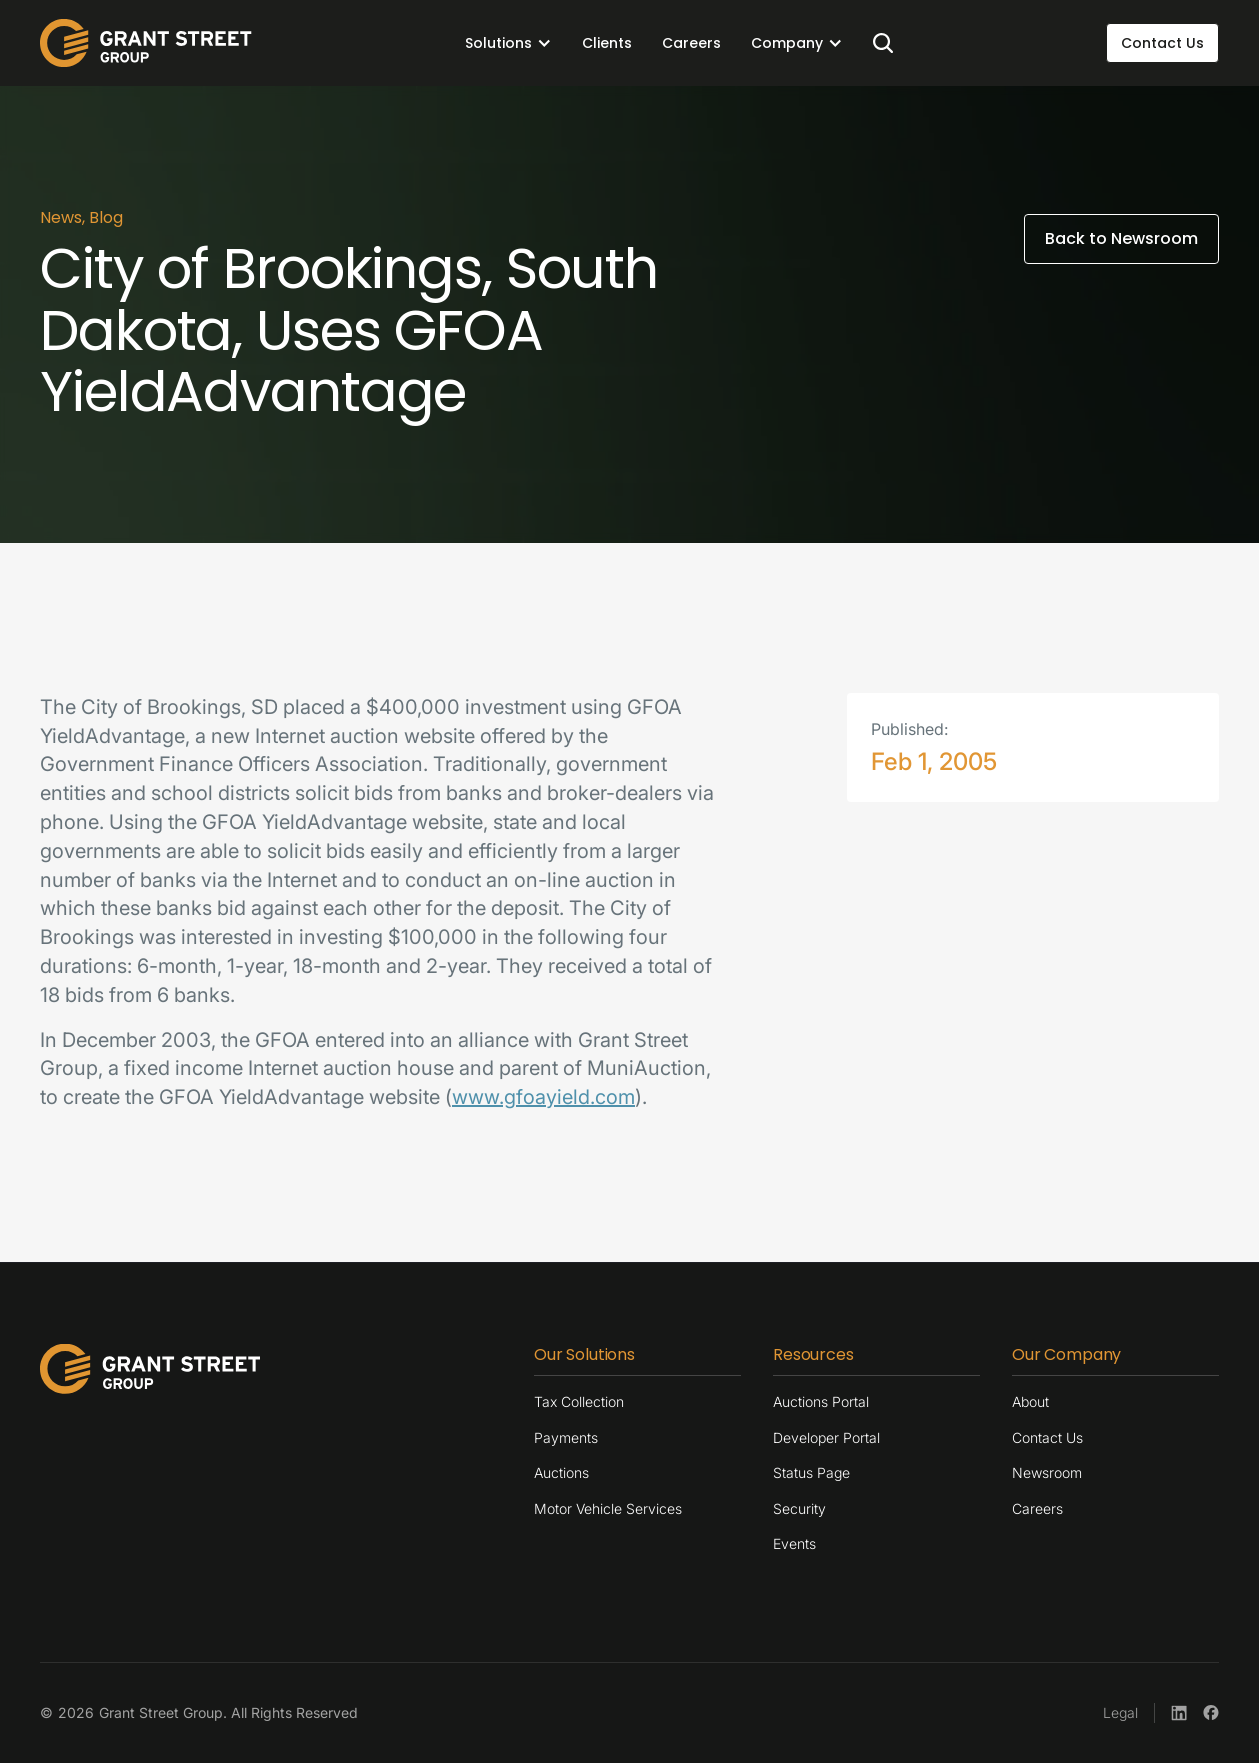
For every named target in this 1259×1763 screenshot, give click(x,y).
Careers (691, 43)
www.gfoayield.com (543, 1097)
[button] (508, 43)
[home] (146, 43)
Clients (607, 43)
